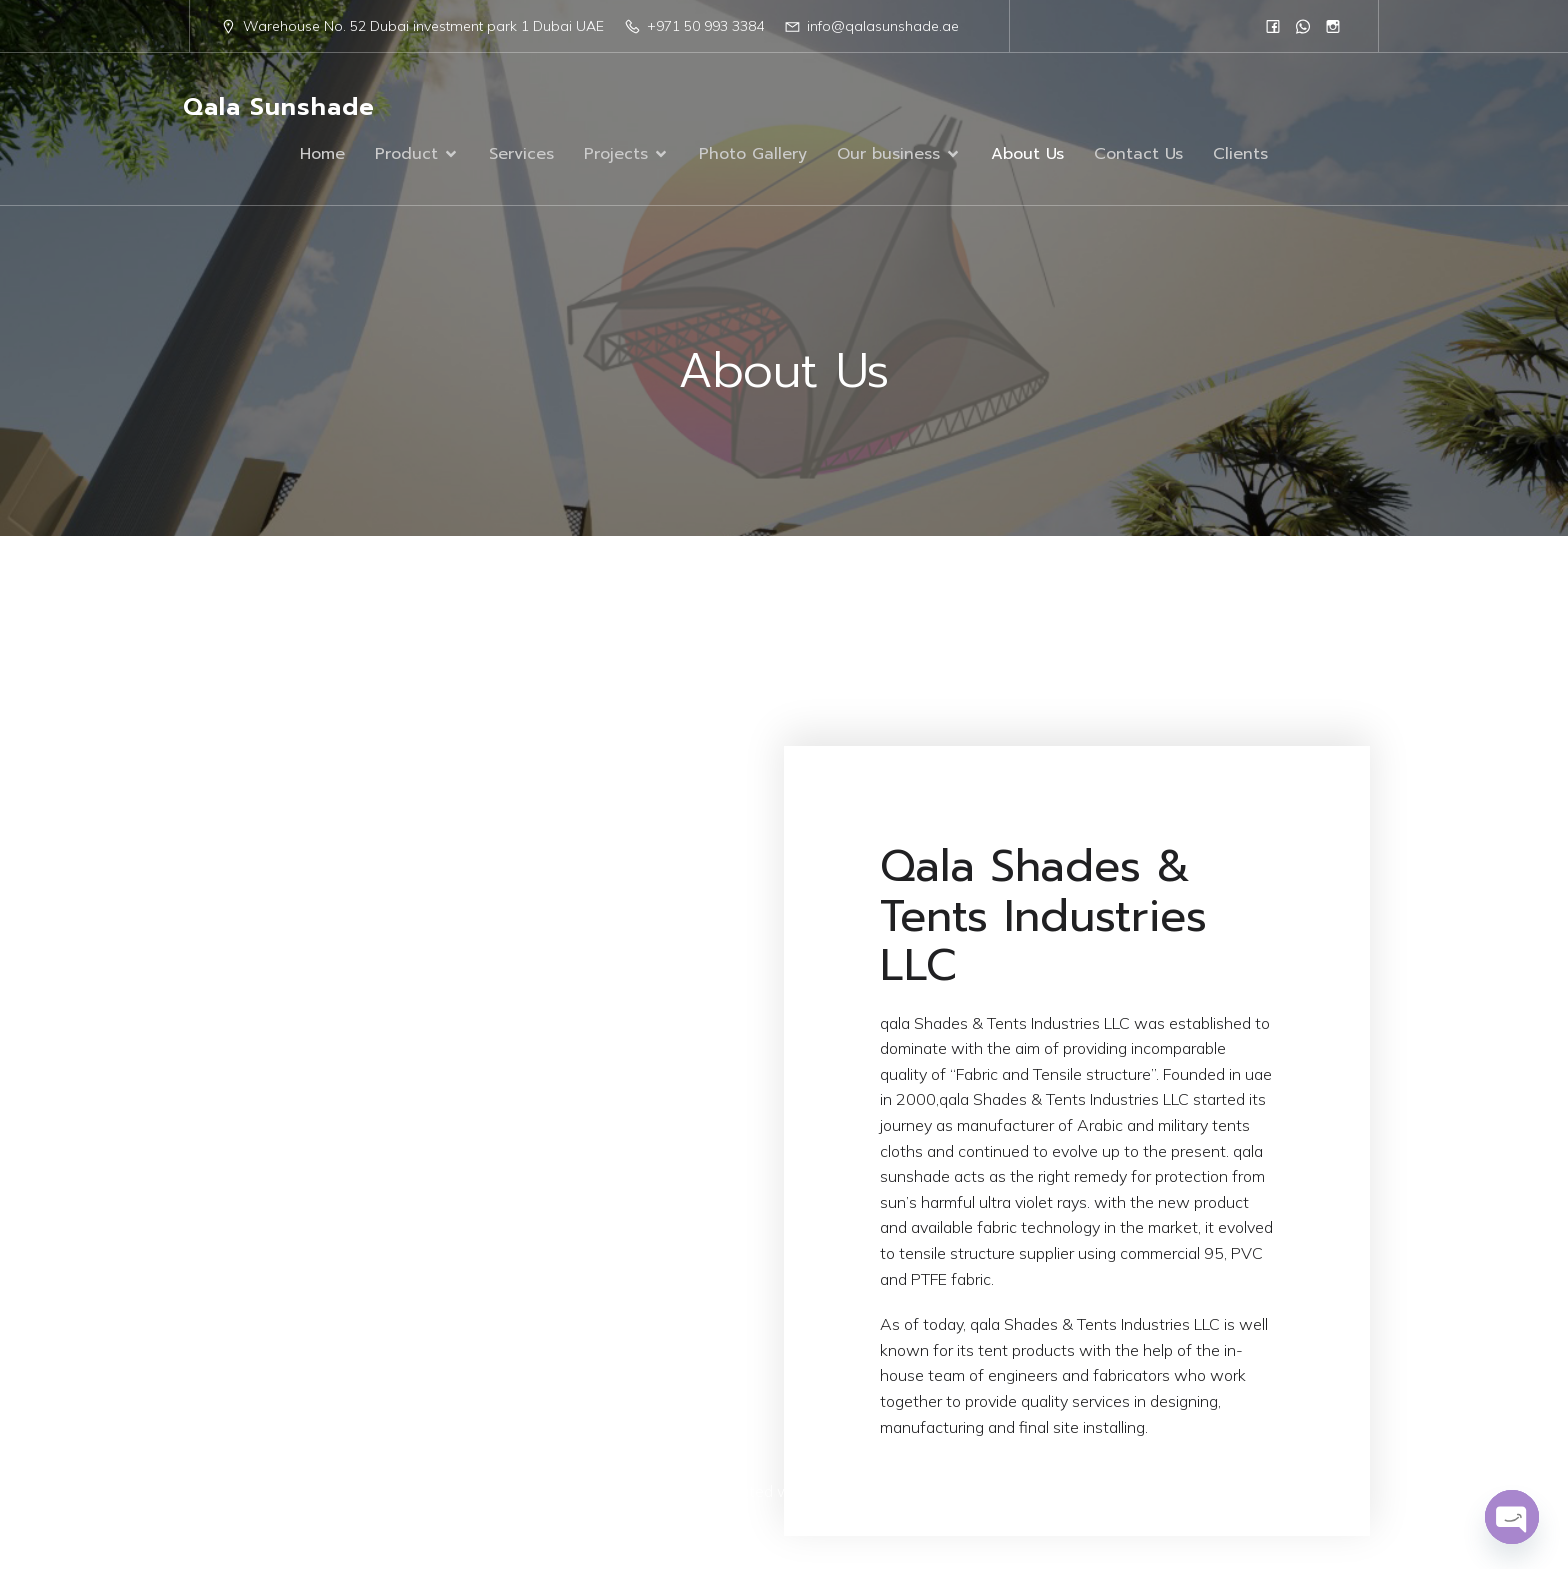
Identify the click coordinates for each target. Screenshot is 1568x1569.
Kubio (1009, 1493)
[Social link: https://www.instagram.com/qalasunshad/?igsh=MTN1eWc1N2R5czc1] (1333, 26)
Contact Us (1138, 155)
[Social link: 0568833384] (1303, 26)
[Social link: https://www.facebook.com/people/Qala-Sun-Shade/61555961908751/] (1273, 26)
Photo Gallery (753, 155)
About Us (1027, 155)
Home (322, 155)
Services (521, 155)
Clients (1240, 155)
